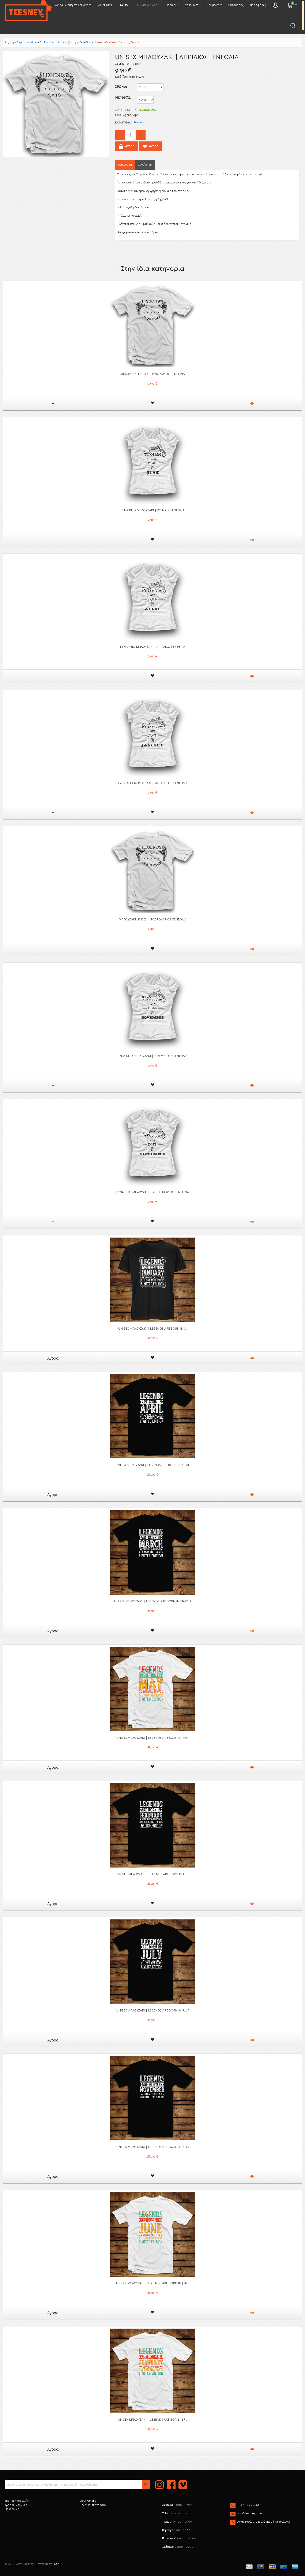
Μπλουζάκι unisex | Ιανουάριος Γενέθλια (152, 374)
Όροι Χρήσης (88, 2501)
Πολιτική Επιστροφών (93, 2505)
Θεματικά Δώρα (26, 42)
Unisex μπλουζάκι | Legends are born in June (152, 2283)
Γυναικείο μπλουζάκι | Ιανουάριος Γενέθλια (152, 783)
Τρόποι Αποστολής (17, 2501)
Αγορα (53, 1358)
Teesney (139, 122)
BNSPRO (58, 2564)
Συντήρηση (145, 164)
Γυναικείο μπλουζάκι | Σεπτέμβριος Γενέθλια (152, 1192)
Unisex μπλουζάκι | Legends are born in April (153, 1465)
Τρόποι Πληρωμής (16, 2505)
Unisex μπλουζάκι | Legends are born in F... (152, 2419)
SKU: (118, 115)
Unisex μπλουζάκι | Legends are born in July (152, 2010)
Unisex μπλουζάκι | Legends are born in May (152, 1738)
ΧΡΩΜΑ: (121, 86)
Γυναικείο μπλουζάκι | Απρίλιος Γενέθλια (152, 647)
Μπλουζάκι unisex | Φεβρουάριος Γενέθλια (152, 919)
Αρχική (9, 42)
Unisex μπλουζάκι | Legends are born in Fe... (152, 1874)
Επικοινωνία (12, 2509)
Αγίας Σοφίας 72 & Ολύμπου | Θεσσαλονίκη (264, 2521)
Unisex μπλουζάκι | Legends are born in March (152, 1601)
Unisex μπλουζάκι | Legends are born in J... (152, 1328)
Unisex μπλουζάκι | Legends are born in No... (152, 2147)
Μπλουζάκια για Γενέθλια (74, 42)
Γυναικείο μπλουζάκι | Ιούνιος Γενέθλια (152, 510)
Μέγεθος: (123, 97)
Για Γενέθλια (48, 42)
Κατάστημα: (123, 122)
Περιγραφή (125, 164)
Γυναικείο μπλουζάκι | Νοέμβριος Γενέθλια (152, 1056)
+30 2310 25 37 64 (248, 2505)
